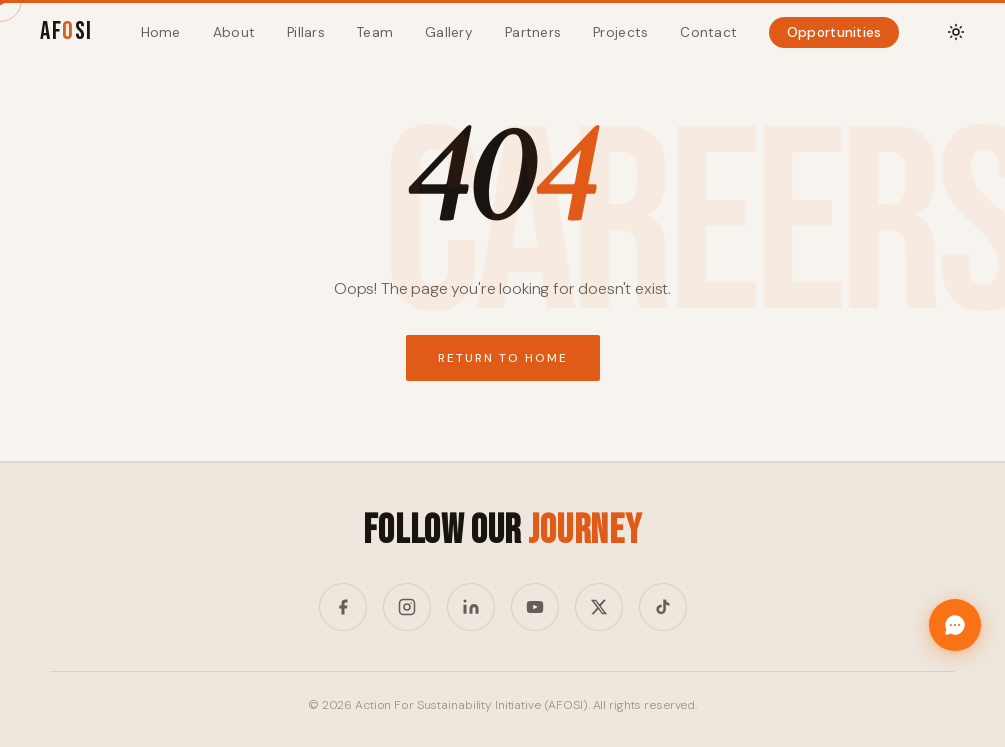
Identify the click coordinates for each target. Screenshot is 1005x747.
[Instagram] (407, 607)
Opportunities (834, 32)
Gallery (449, 32)
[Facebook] (343, 607)
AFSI (66, 31)
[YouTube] (535, 607)
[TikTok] (663, 607)
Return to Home (503, 358)
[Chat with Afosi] (955, 625)
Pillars (306, 32)
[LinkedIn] (471, 607)
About (234, 32)
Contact (708, 32)
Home (161, 32)
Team (375, 32)
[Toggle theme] (956, 32)
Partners (533, 32)
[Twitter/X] (599, 607)
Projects (620, 32)
